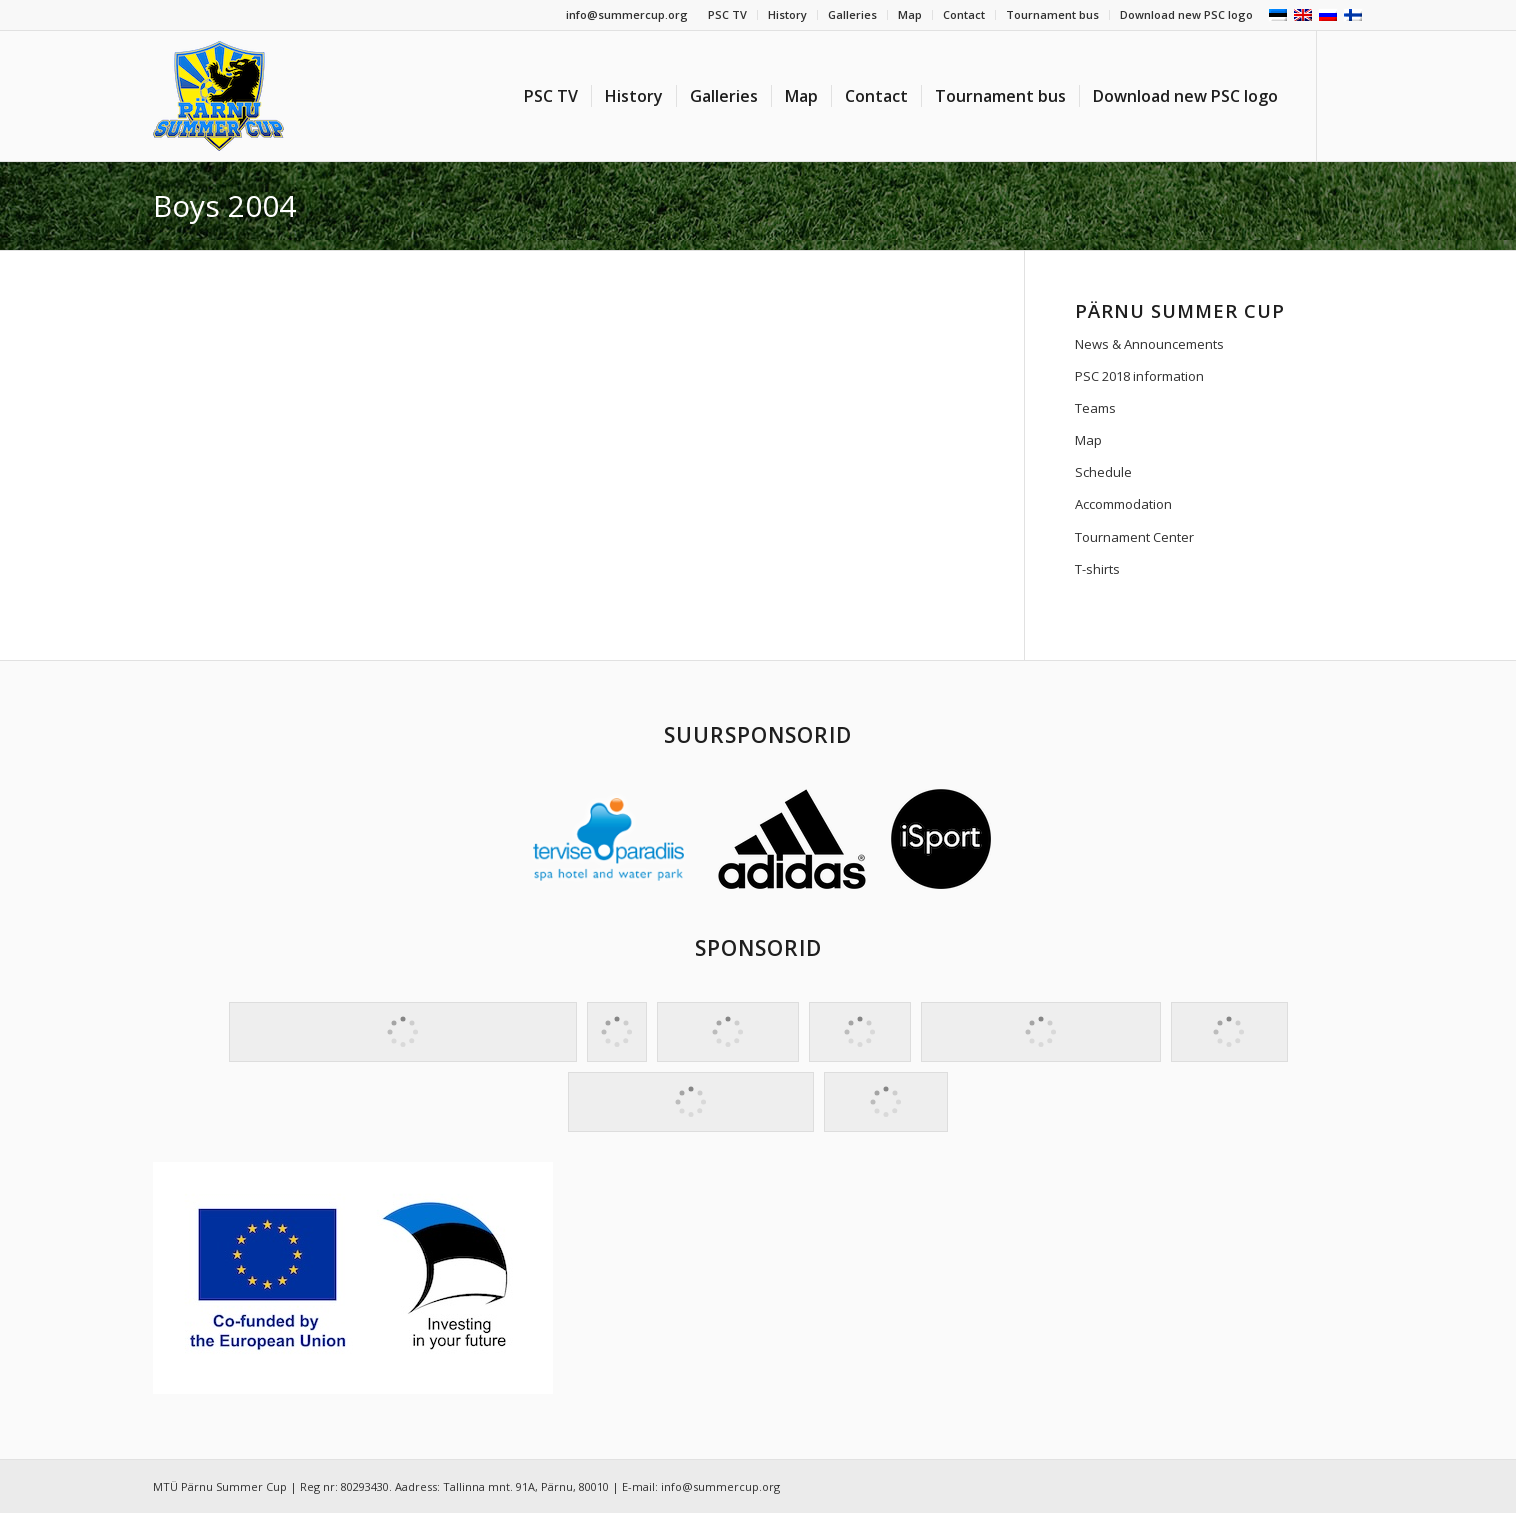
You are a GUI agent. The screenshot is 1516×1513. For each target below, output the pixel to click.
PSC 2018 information (1139, 376)
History (787, 14)
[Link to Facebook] (1348, 95)
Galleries (852, 14)
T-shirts (1097, 569)
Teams (1095, 408)
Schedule (1103, 472)
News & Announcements (1149, 344)
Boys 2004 (224, 205)
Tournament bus (1052, 14)
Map (910, 14)
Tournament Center (1134, 537)
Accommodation (1123, 504)
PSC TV (727, 14)
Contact (964, 14)
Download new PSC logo (1186, 14)
